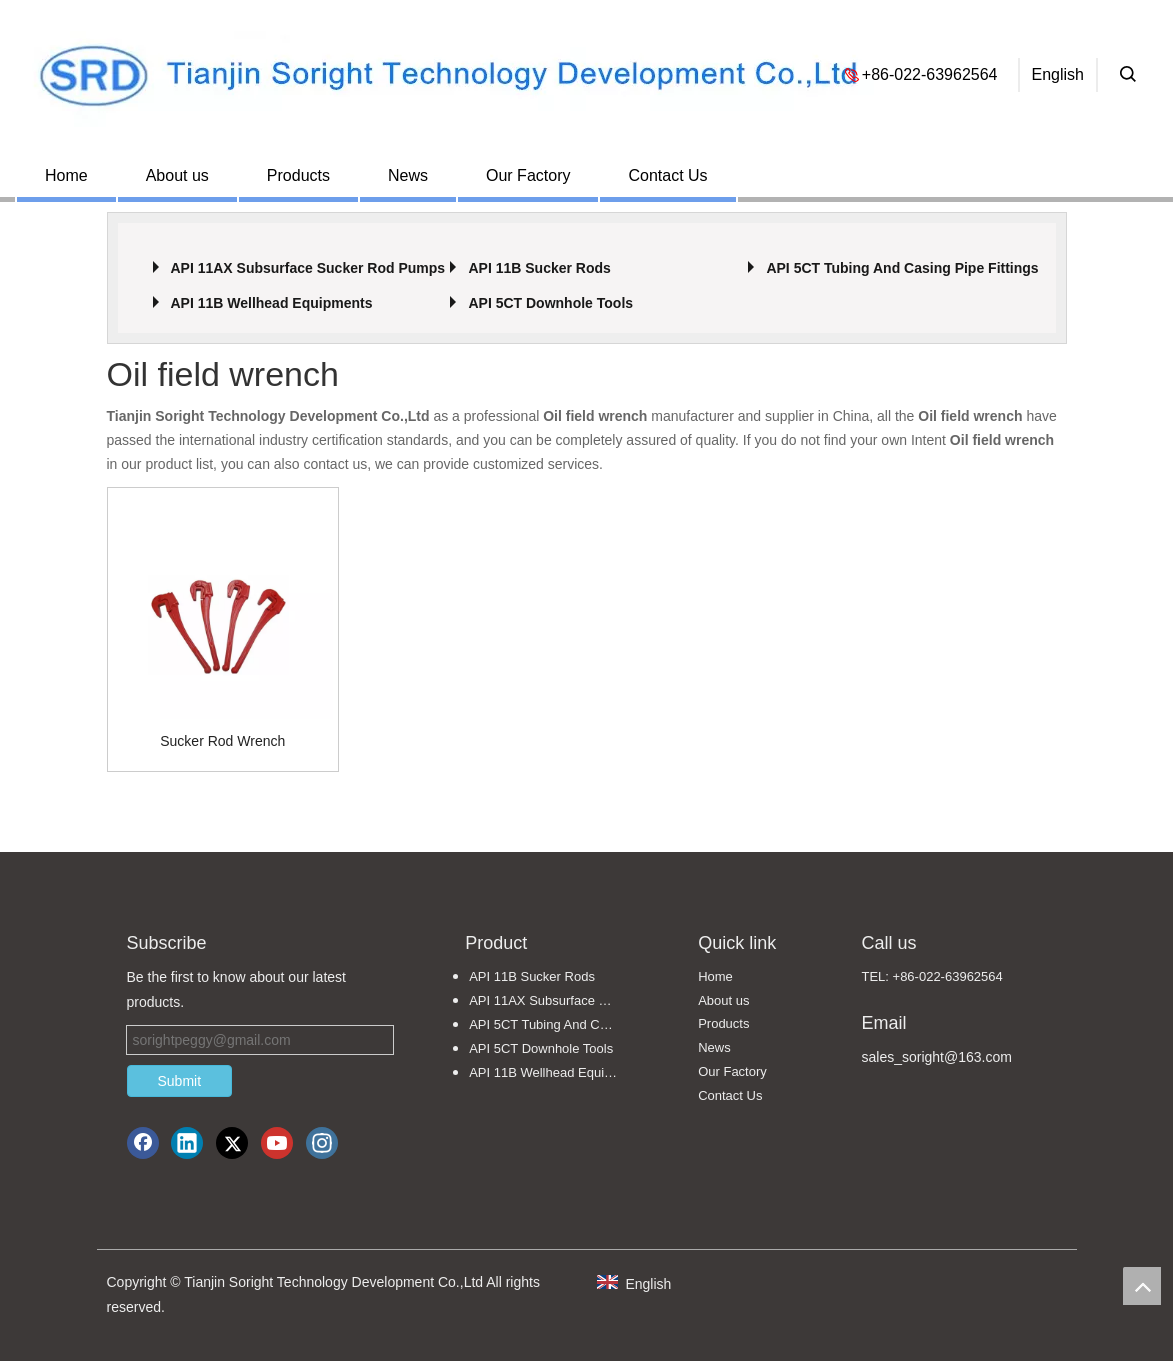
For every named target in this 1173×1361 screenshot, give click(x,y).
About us (177, 175)
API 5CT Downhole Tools (550, 303)
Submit (180, 1081)
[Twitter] (232, 1143)
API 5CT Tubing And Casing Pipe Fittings (902, 268)
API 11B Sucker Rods (539, 268)
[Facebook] (143, 1143)
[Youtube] (277, 1143)
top (1142, 1286)
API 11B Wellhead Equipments (271, 303)
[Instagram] (322, 1143)
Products (298, 175)
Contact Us (667, 175)
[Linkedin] (187, 1143)
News (408, 175)
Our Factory (528, 175)
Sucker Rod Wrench (222, 741)
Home (66, 175)
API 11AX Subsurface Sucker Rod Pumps (307, 268)
